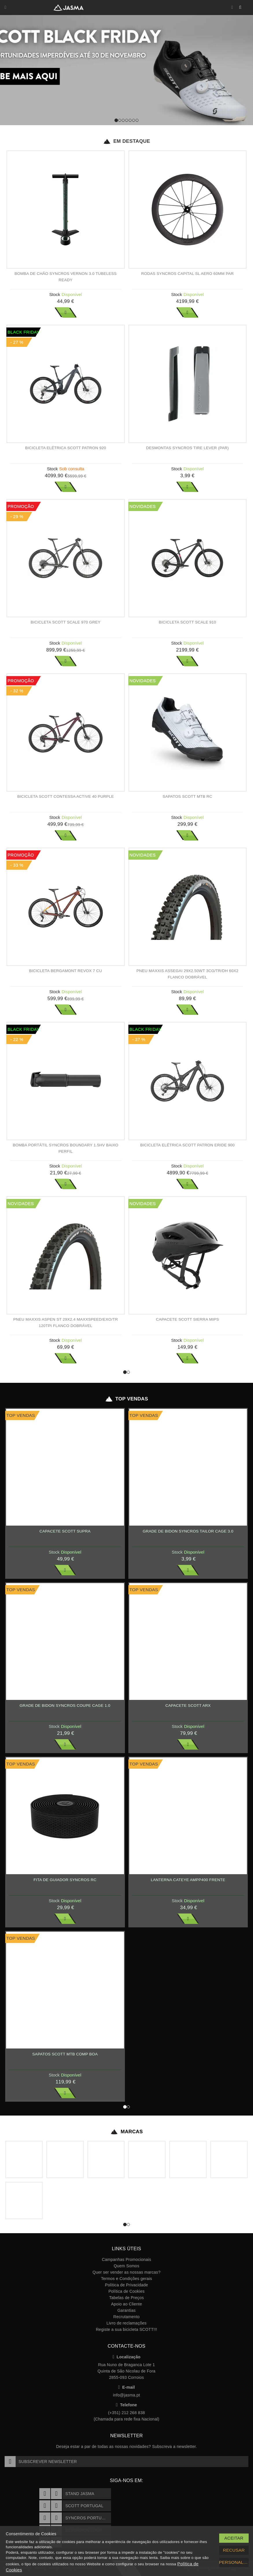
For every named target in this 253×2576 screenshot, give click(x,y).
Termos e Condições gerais (126, 2278)
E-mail (126, 2387)
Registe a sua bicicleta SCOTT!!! (126, 2329)
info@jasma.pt (126, 2395)
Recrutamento (126, 2316)
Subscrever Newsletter (41, 2461)
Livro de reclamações (126, 2323)
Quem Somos (126, 2266)
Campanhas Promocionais (126, 2259)
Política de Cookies (126, 2291)
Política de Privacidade (126, 2285)
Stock (54, 294)
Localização (126, 2357)
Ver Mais (66, 312)
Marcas (126, 2131)
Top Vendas (126, 1399)
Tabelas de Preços (126, 2297)
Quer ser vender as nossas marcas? (126, 2272)
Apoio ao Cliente (126, 2304)
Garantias (126, 2310)
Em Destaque (126, 141)
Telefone (126, 2405)
